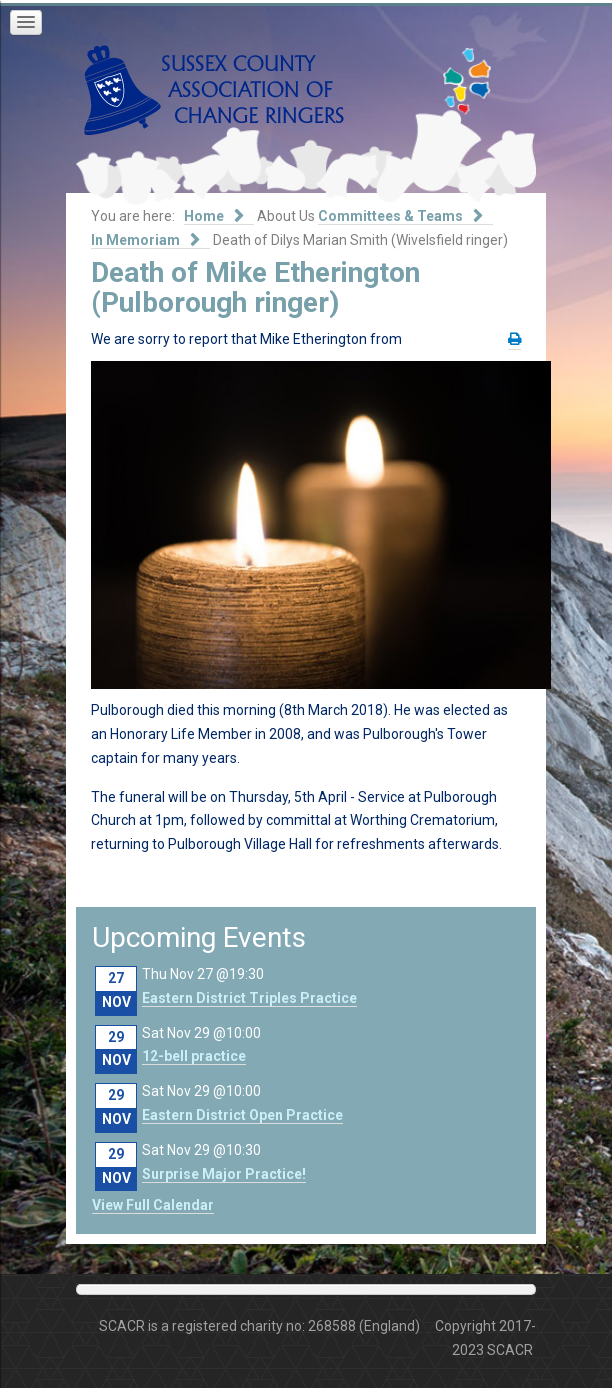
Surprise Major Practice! (224, 1174)
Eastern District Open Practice (242, 1115)
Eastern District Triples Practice (249, 998)
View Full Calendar (153, 1205)
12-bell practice (194, 1056)
